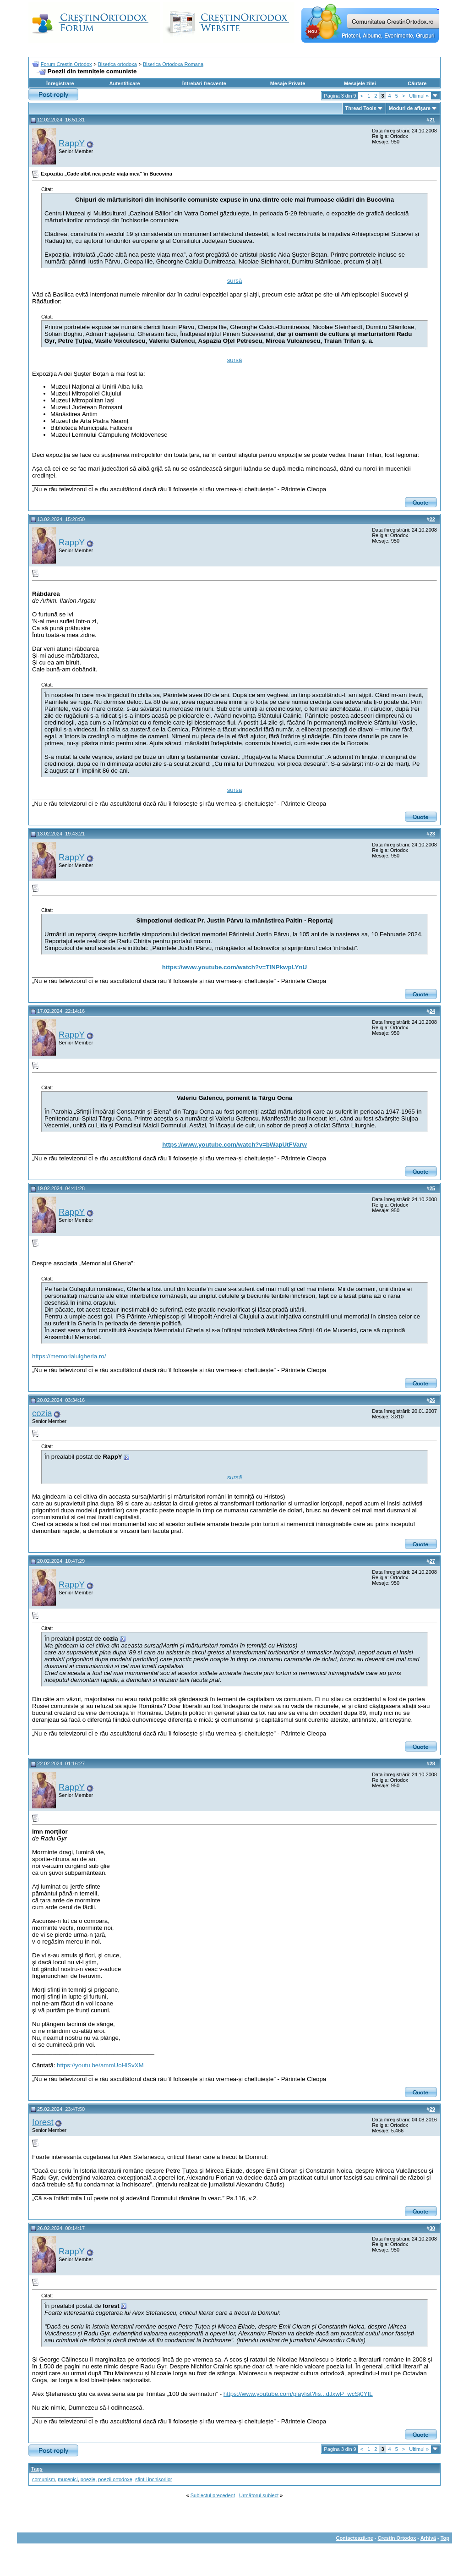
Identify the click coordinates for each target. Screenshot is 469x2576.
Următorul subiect (258, 2495)
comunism (43, 2479)
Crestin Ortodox (397, 2538)
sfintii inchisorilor (153, 2479)
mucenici (67, 2479)
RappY (72, 143)
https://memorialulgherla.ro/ (69, 1356)
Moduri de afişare (410, 108)
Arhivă (428, 2538)
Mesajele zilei (360, 83)
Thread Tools (360, 108)
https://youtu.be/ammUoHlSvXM (100, 2065)
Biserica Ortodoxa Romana (173, 64)
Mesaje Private (287, 83)
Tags (37, 2469)
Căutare (417, 83)
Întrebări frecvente (204, 83)
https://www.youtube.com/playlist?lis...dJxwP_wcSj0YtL (298, 2393)
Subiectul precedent (213, 2495)
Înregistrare (60, 83)
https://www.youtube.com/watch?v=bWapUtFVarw (234, 1144)
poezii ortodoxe (115, 2479)
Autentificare (124, 83)
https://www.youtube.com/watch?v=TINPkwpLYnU (234, 967)
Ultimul (419, 96)
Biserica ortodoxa (117, 64)
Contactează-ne (354, 2538)
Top (445, 2538)
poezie (88, 2479)
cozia (42, 1413)
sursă (234, 280)
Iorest (43, 2122)
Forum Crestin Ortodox (66, 64)
